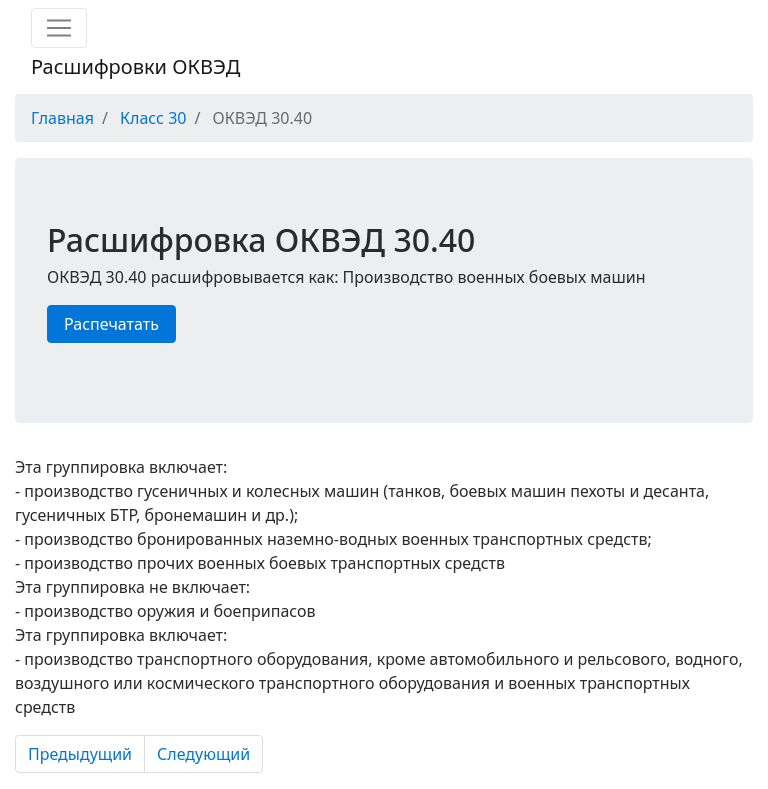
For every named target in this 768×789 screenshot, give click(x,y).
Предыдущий (80, 754)
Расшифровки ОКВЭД (135, 66)
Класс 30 (153, 118)
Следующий (203, 754)
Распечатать (111, 324)
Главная (62, 118)
